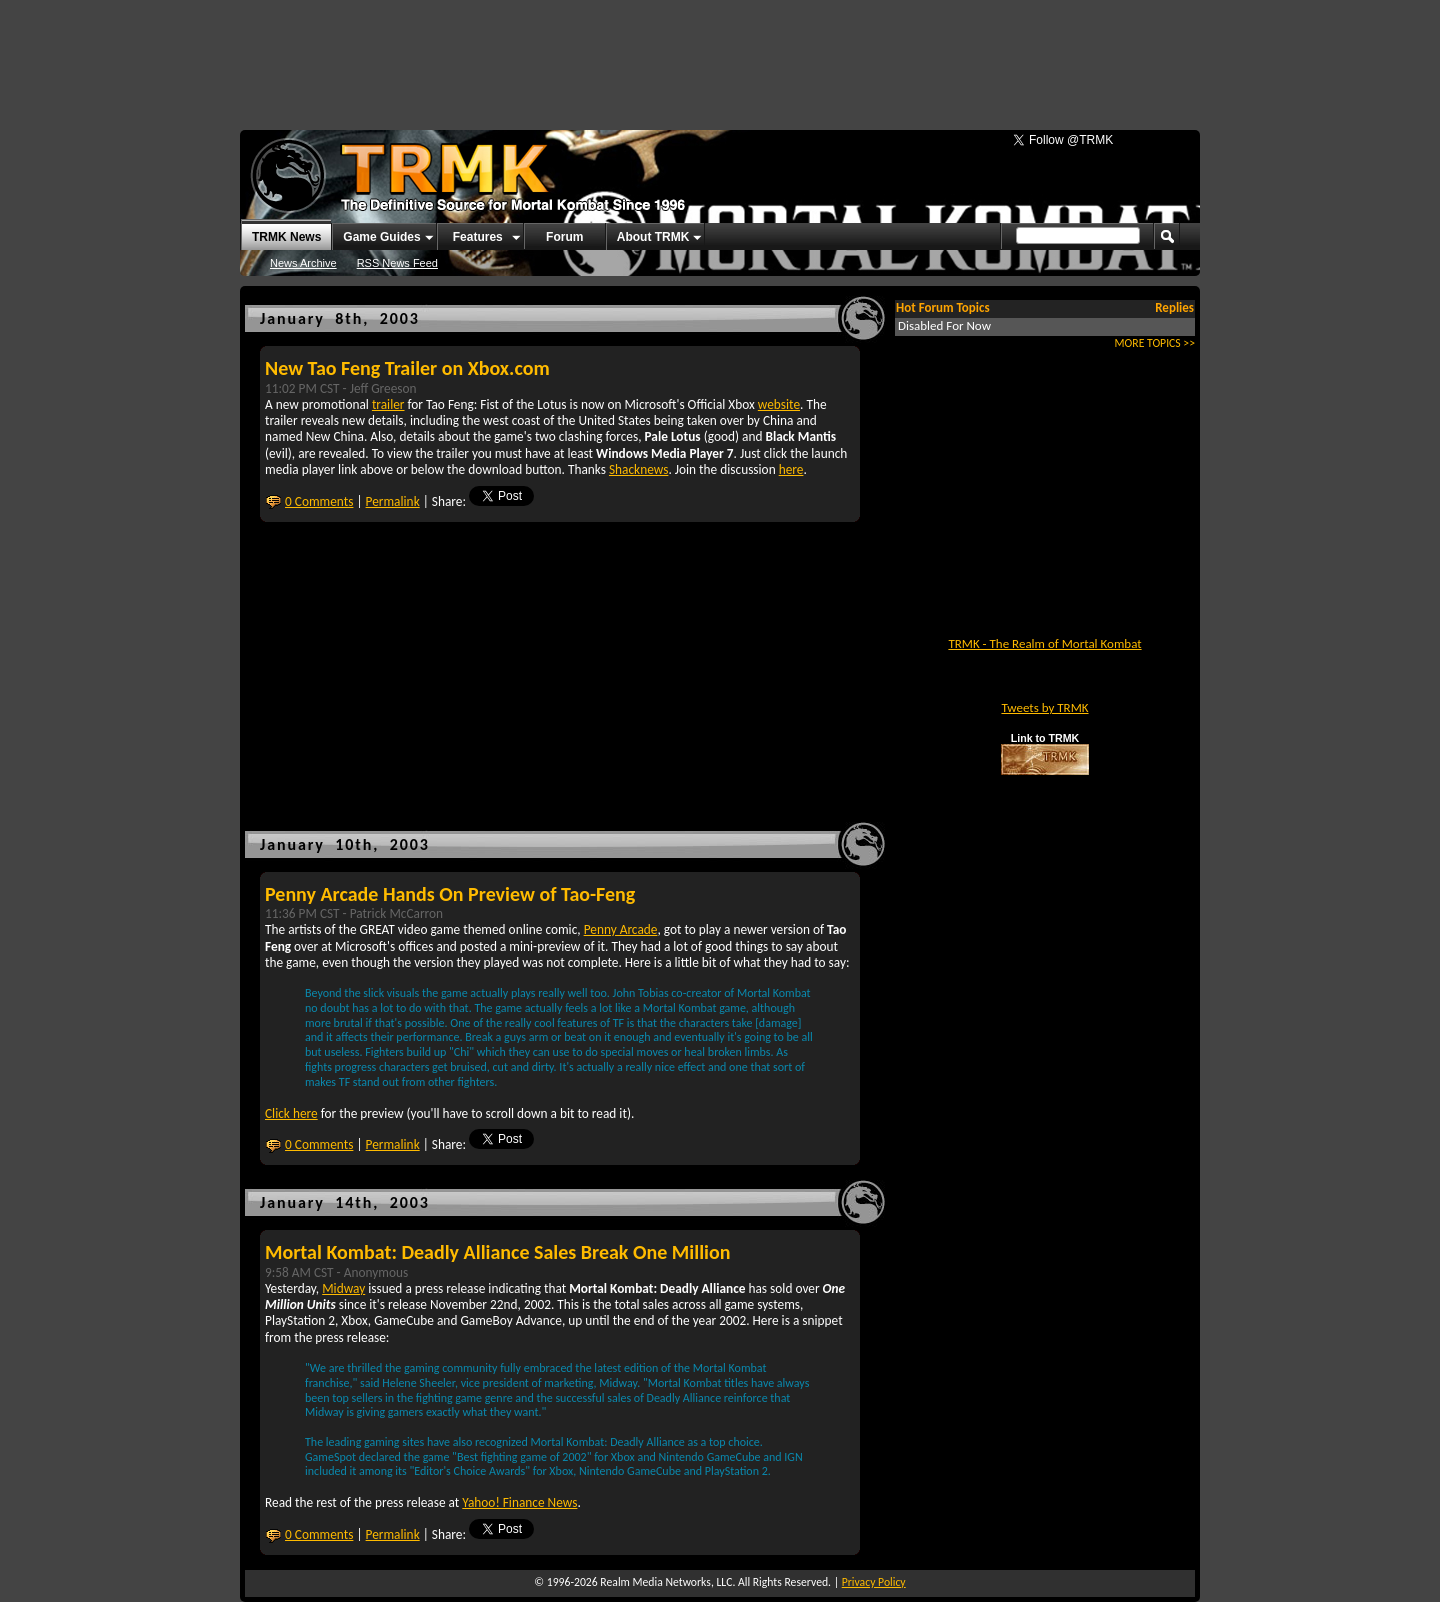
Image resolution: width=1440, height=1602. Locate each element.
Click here (291, 1113)
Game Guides (381, 237)
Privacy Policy (874, 1582)
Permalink (393, 501)
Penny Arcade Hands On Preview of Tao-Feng (450, 894)
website (779, 404)
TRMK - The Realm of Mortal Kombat (1044, 643)
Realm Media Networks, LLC (666, 1582)
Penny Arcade (621, 929)
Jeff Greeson (383, 388)
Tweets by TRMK (1044, 707)
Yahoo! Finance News (519, 1502)
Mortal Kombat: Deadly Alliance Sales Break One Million (497, 1252)
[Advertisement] (720, 55)
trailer (388, 404)
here (791, 469)
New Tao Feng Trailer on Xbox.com (407, 368)
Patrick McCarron (396, 913)
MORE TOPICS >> (1155, 343)
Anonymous (376, 1272)
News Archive (303, 263)
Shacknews (638, 469)
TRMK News (286, 237)
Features (478, 237)
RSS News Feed (397, 263)
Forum (564, 237)
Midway (343, 1288)
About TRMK (653, 237)
